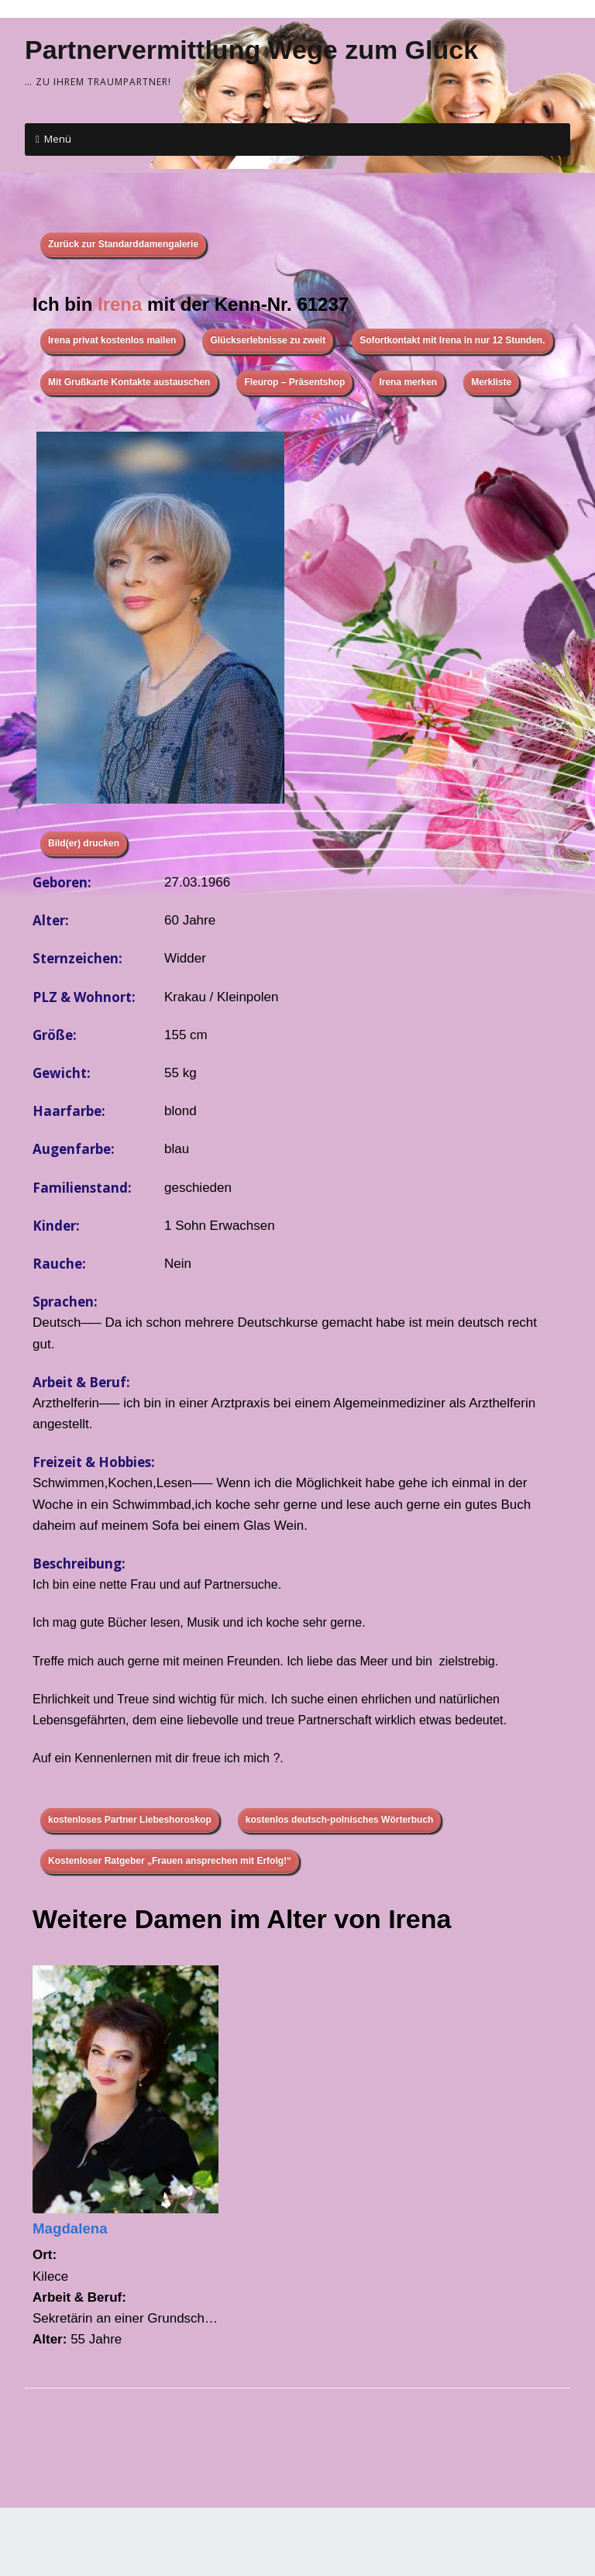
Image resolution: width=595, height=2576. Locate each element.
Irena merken (408, 382)
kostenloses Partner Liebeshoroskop (130, 1819)
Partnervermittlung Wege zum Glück (251, 49)
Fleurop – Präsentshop (294, 382)
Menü (57, 139)
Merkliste (491, 382)
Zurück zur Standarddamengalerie (123, 244)
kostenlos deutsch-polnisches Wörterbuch (340, 1819)
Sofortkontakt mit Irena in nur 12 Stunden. (452, 340)
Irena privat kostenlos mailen (112, 340)
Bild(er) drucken (83, 843)
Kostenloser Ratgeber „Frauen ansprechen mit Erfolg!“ (169, 1860)
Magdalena (70, 2228)
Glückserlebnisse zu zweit (267, 340)
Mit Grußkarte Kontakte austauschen (129, 382)
